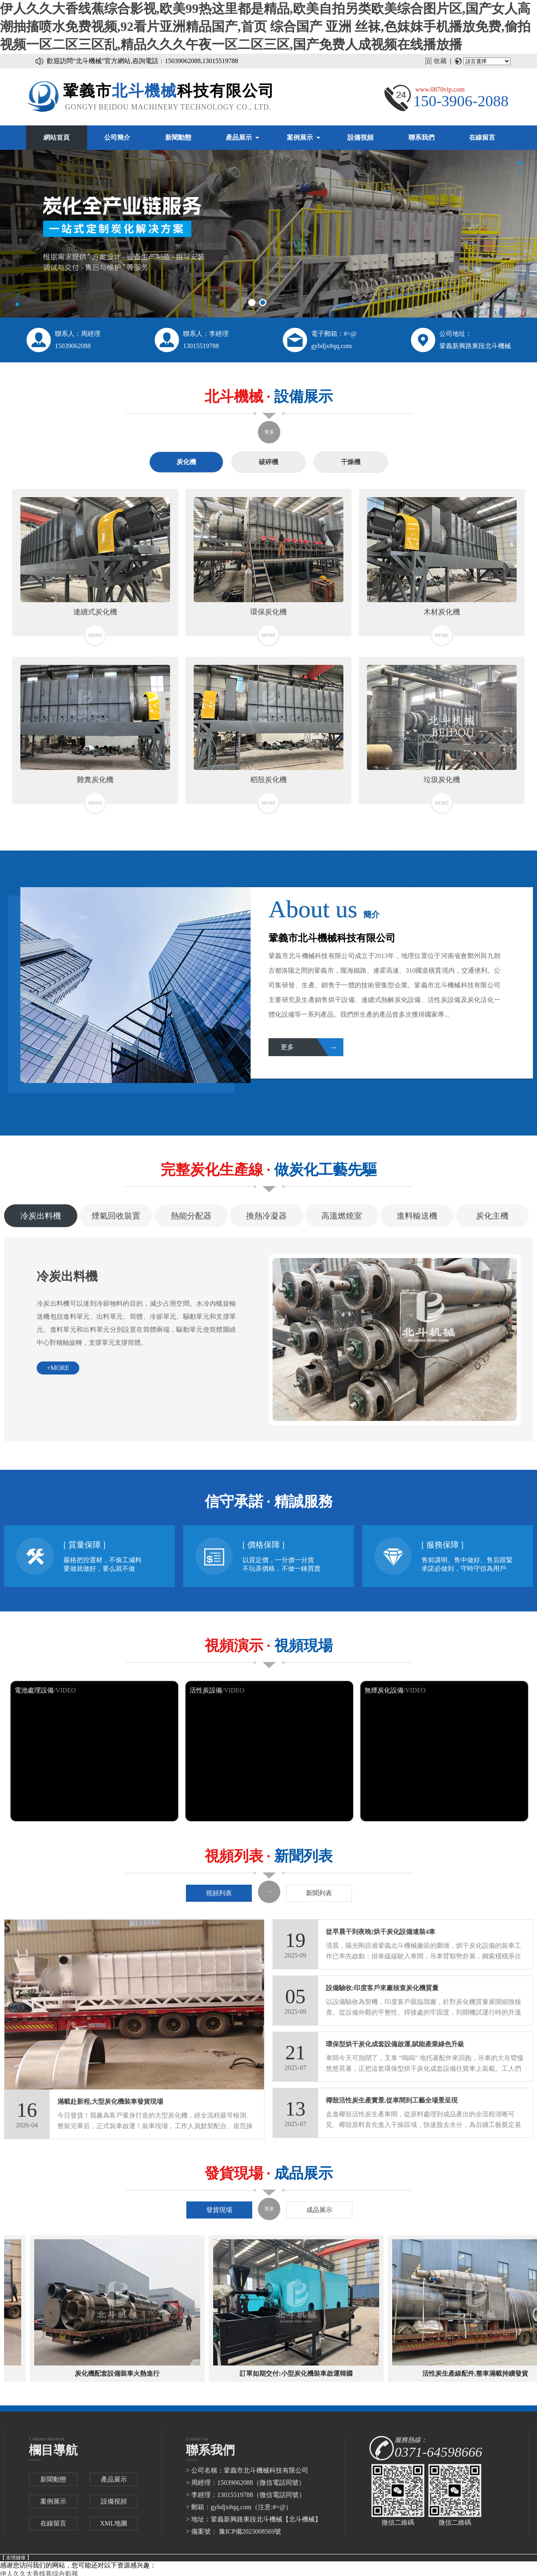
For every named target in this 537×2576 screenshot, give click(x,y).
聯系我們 (421, 137)
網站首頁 (57, 137)
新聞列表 (319, 1893)
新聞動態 (178, 137)
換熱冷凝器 (266, 1215)
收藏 (440, 60)
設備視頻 (360, 137)
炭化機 (186, 461)
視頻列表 (219, 1893)
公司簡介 (117, 137)
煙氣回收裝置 (116, 1215)
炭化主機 (492, 1215)
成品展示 (319, 2209)
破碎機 (268, 461)
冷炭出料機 (40, 1215)
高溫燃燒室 (341, 1215)
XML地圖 (114, 2523)
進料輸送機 (417, 1215)
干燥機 (350, 461)
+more (58, 1367)
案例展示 (300, 137)
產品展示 (239, 137)
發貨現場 (219, 2209)
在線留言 (482, 137)
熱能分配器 (191, 1215)
